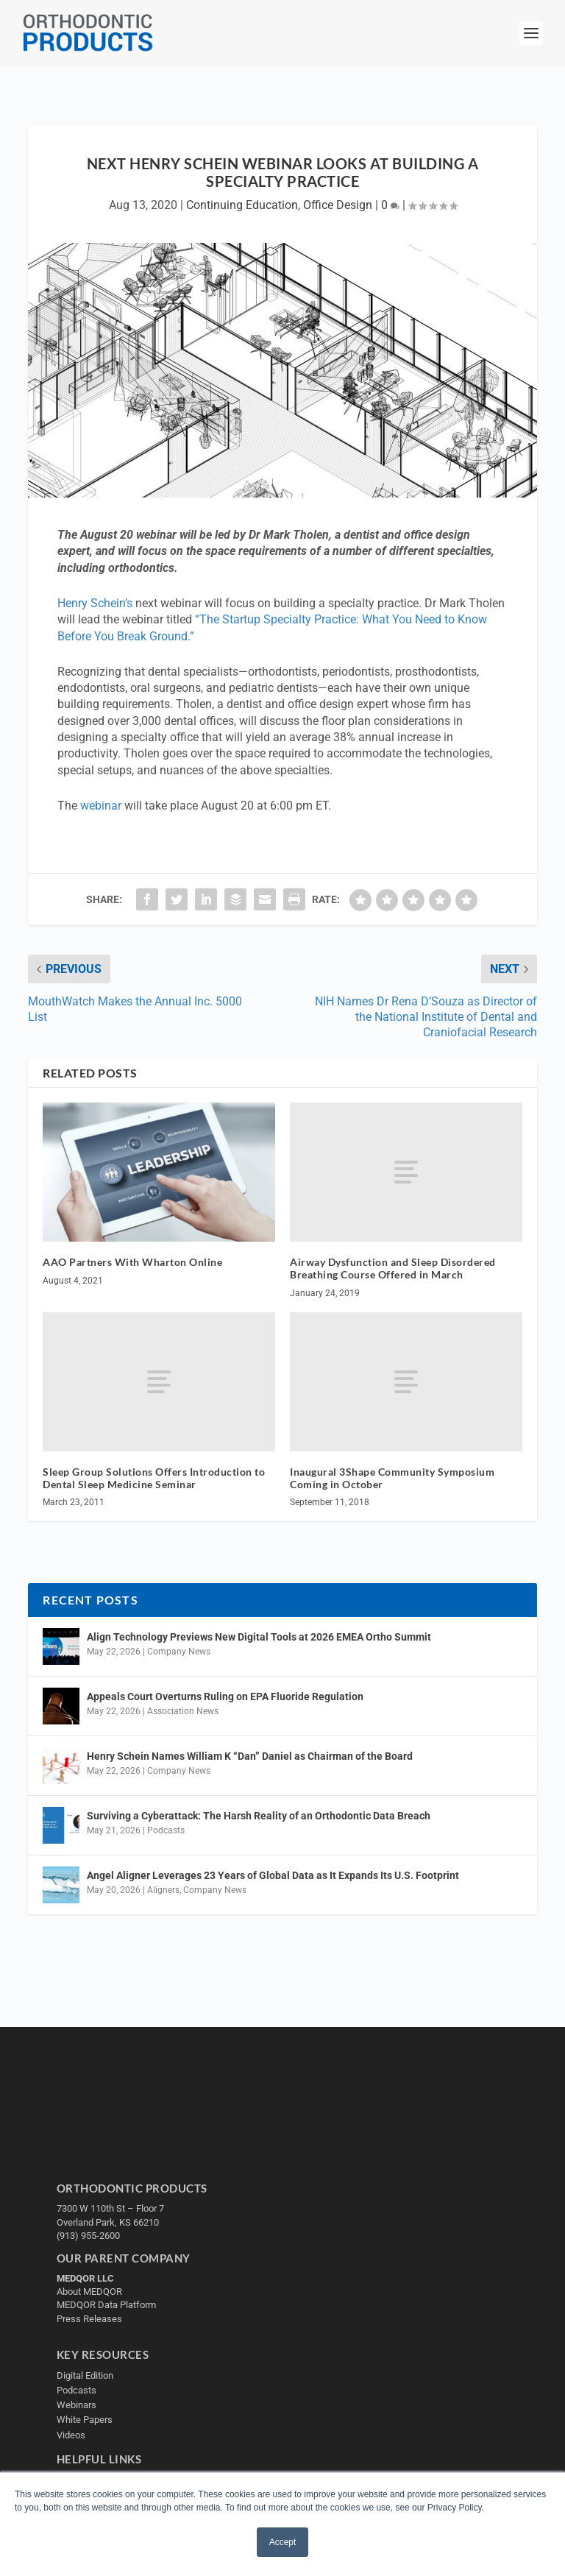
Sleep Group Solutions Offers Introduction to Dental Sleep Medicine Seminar (154, 1477)
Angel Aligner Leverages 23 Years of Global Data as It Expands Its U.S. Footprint (273, 1875)
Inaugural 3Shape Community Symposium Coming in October (392, 1477)
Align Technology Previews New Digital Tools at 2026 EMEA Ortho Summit (259, 1637)
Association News (182, 1711)
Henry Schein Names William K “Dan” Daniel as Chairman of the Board (250, 1756)
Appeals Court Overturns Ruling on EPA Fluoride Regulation (225, 1696)
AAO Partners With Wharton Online (132, 1262)
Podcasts (166, 1830)
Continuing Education (242, 205)
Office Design (337, 205)
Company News (178, 1651)
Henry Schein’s (94, 603)
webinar (100, 806)
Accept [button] (282, 2542)
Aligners (163, 1890)
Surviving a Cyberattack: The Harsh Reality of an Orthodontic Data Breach (258, 1816)
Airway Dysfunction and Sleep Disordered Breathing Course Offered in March (393, 1268)
